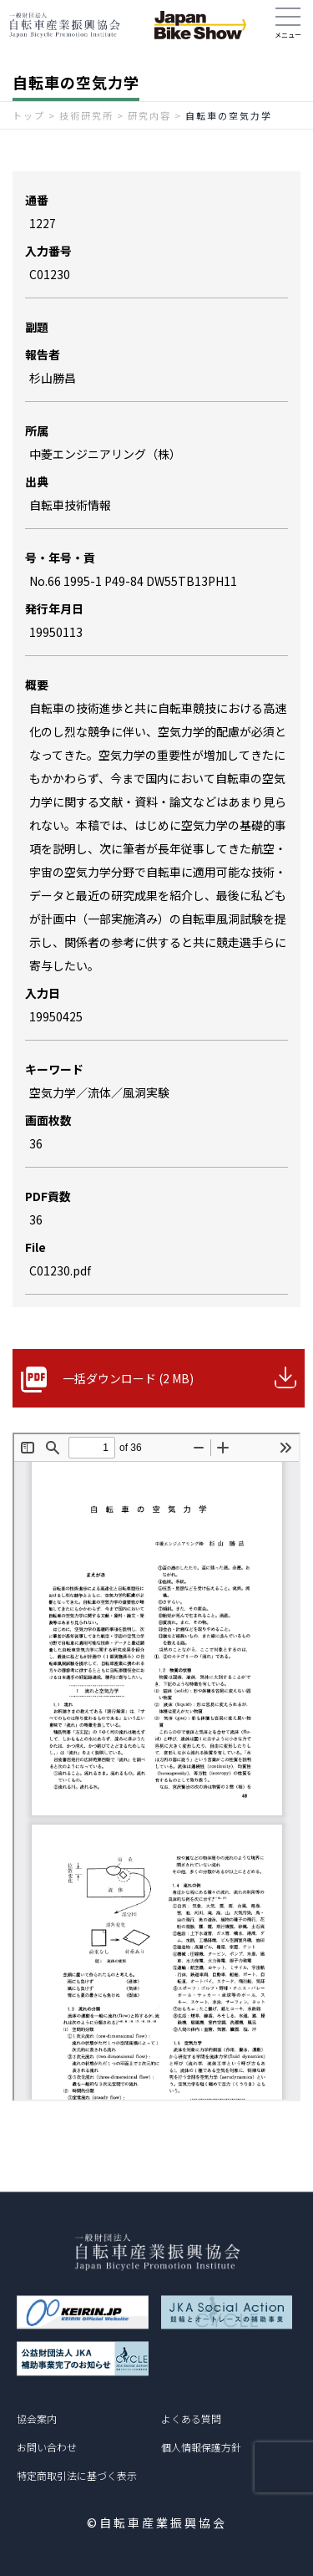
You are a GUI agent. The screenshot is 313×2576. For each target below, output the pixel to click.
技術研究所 (86, 115)
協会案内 (37, 2418)
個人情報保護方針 (201, 2447)
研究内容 (149, 115)
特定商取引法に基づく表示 (77, 2475)
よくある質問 (191, 2418)
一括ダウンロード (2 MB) (128, 1378)
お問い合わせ (47, 2447)
